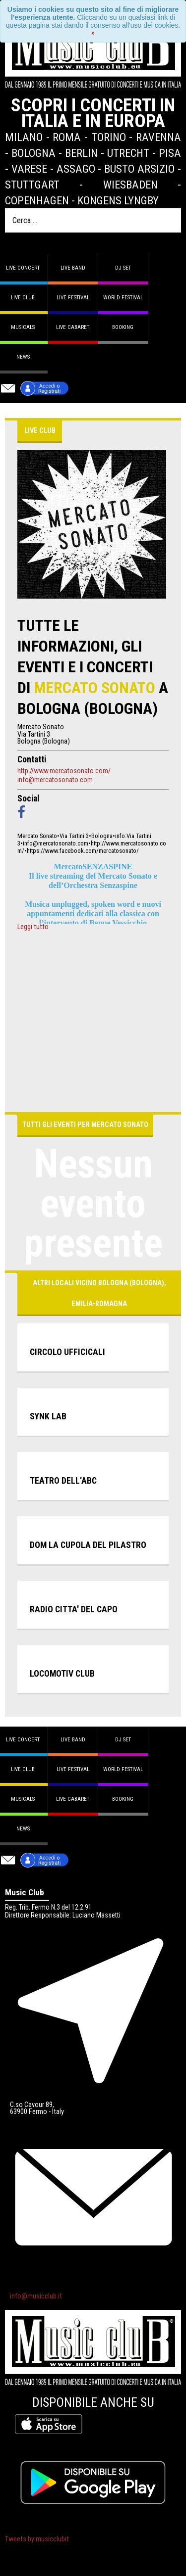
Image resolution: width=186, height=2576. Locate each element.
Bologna (33, 152)
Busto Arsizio (139, 168)
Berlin (81, 152)
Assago (76, 168)
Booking (122, 327)
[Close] (93, 33)
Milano (24, 137)
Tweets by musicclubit (37, 2539)
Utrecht (128, 152)
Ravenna (158, 137)
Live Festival (73, 297)
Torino (108, 137)
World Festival (123, 297)
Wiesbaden (130, 184)
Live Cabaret (72, 327)
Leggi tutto (33, 927)
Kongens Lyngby (118, 200)
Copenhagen (37, 200)
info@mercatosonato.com (55, 780)
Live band (73, 268)
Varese (29, 168)
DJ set (123, 268)
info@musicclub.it (36, 2296)
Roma (67, 137)
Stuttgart (32, 184)
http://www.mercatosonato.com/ (64, 771)
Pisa (170, 152)
